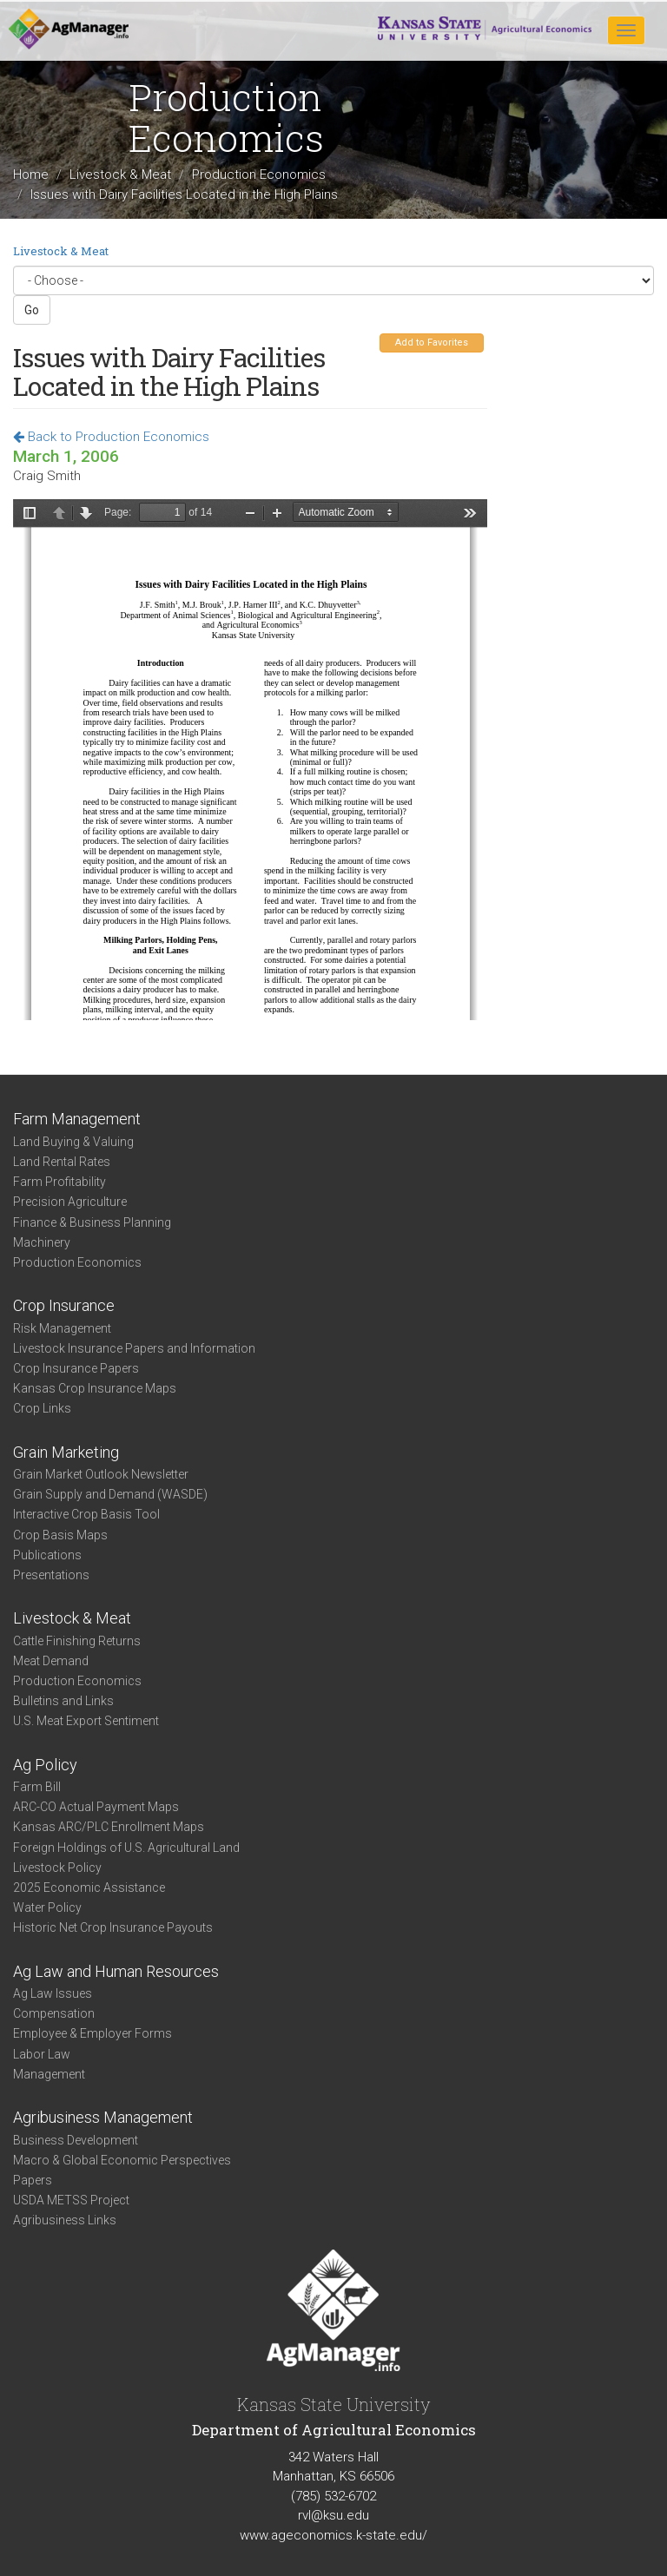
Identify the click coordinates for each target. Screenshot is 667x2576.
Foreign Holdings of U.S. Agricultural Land (126, 1848)
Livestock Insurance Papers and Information (134, 1348)
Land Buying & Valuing (73, 1142)
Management (49, 2074)
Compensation (54, 2013)
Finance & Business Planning (92, 1222)
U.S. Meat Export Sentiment (86, 1721)
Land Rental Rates (61, 1162)
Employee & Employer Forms (92, 2033)
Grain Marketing (66, 1452)
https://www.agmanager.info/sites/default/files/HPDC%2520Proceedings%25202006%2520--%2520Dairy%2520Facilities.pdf (250, 759)
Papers (32, 2180)
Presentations (51, 1575)
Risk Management (62, 1328)
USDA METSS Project (71, 2200)
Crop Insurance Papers (76, 1368)
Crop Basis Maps (60, 1535)
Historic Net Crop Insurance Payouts (113, 1927)
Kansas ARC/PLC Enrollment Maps (108, 1827)
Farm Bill (37, 1787)
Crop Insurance (64, 1305)
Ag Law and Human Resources (116, 1971)
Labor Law (41, 2054)
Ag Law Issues (52, 1993)
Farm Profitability (59, 1182)
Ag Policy (45, 1765)
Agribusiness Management (103, 2117)
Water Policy (47, 1907)
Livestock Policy (57, 1867)
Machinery (41, 1242)
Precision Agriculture (70, 1202)
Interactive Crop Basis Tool (86, 1514)
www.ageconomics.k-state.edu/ (333, 2535)
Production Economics (259, 174)
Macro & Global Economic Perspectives (122, 2160)
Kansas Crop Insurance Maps (94, 1388)
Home (31, 174)
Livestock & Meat (120, 174)
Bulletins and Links (63, 1701)
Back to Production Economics (111, 437)
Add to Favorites (431, 342)
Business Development (75, 2140)
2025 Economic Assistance (89, 1887)
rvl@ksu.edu (333, 2515)
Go (31, 310)
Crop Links (42, 1408)
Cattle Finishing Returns (77, 1641)
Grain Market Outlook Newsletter (100, 1474)
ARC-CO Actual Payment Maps (96, 1807)
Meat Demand (51, 1661)
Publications (47, 1555)
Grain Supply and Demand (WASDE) (110, 1494)
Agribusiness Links (64, 2220)
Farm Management (77, 1119)
